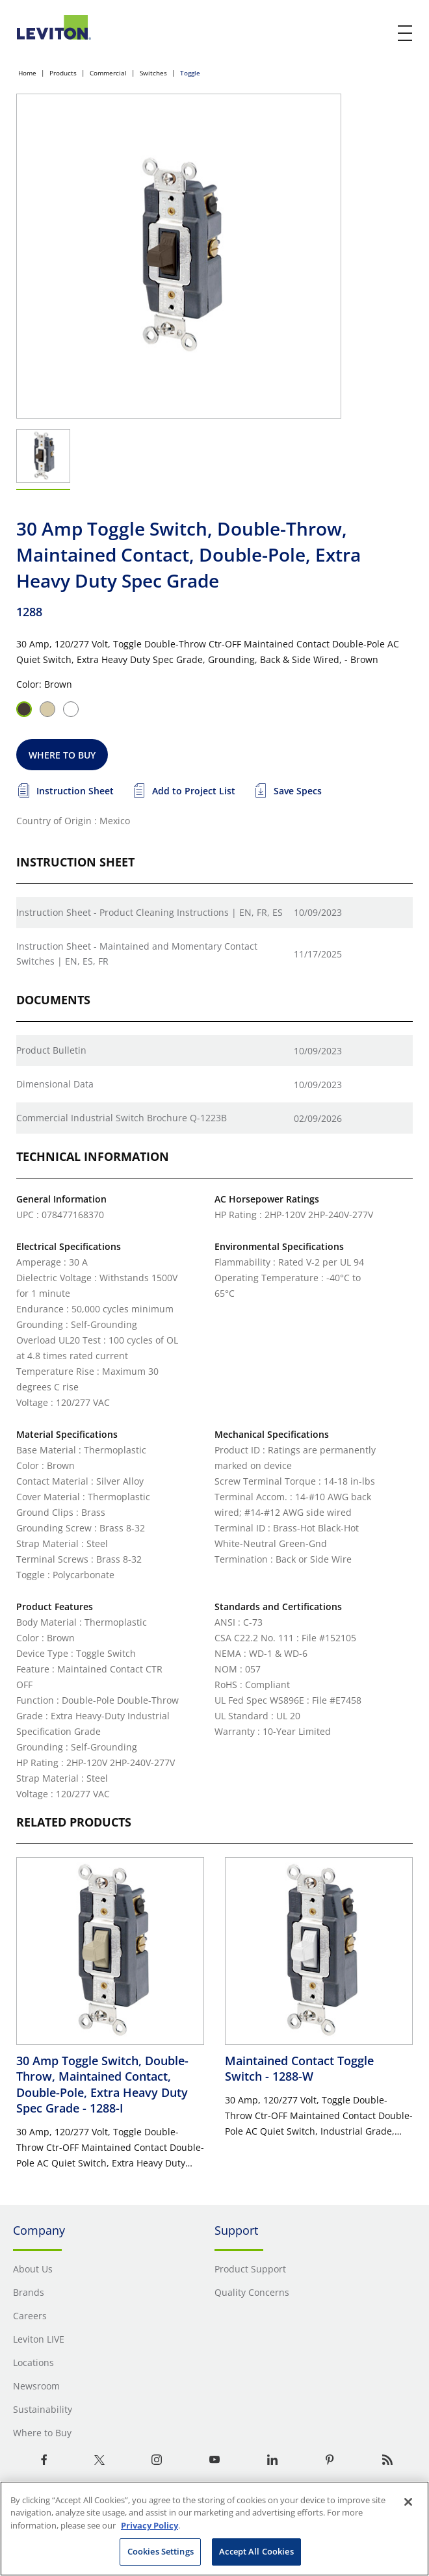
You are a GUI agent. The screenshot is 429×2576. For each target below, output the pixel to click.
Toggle (190, 72)
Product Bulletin (51, 1050)
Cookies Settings (160, 2551)
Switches (153, 72)
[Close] (408, 2502)
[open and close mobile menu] (405, 33)
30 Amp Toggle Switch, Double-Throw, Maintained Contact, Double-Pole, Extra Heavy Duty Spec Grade (102, 2084)
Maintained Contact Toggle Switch (299, 2068)
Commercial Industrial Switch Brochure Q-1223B (121, 1118)
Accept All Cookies (256, 2551)
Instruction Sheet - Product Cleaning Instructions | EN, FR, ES (149, 912)
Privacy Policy (149, 2525)
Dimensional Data (55, 1084)
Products (63, 72)
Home (27, 72)
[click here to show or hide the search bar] (378, 34)
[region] (214, 2528)
